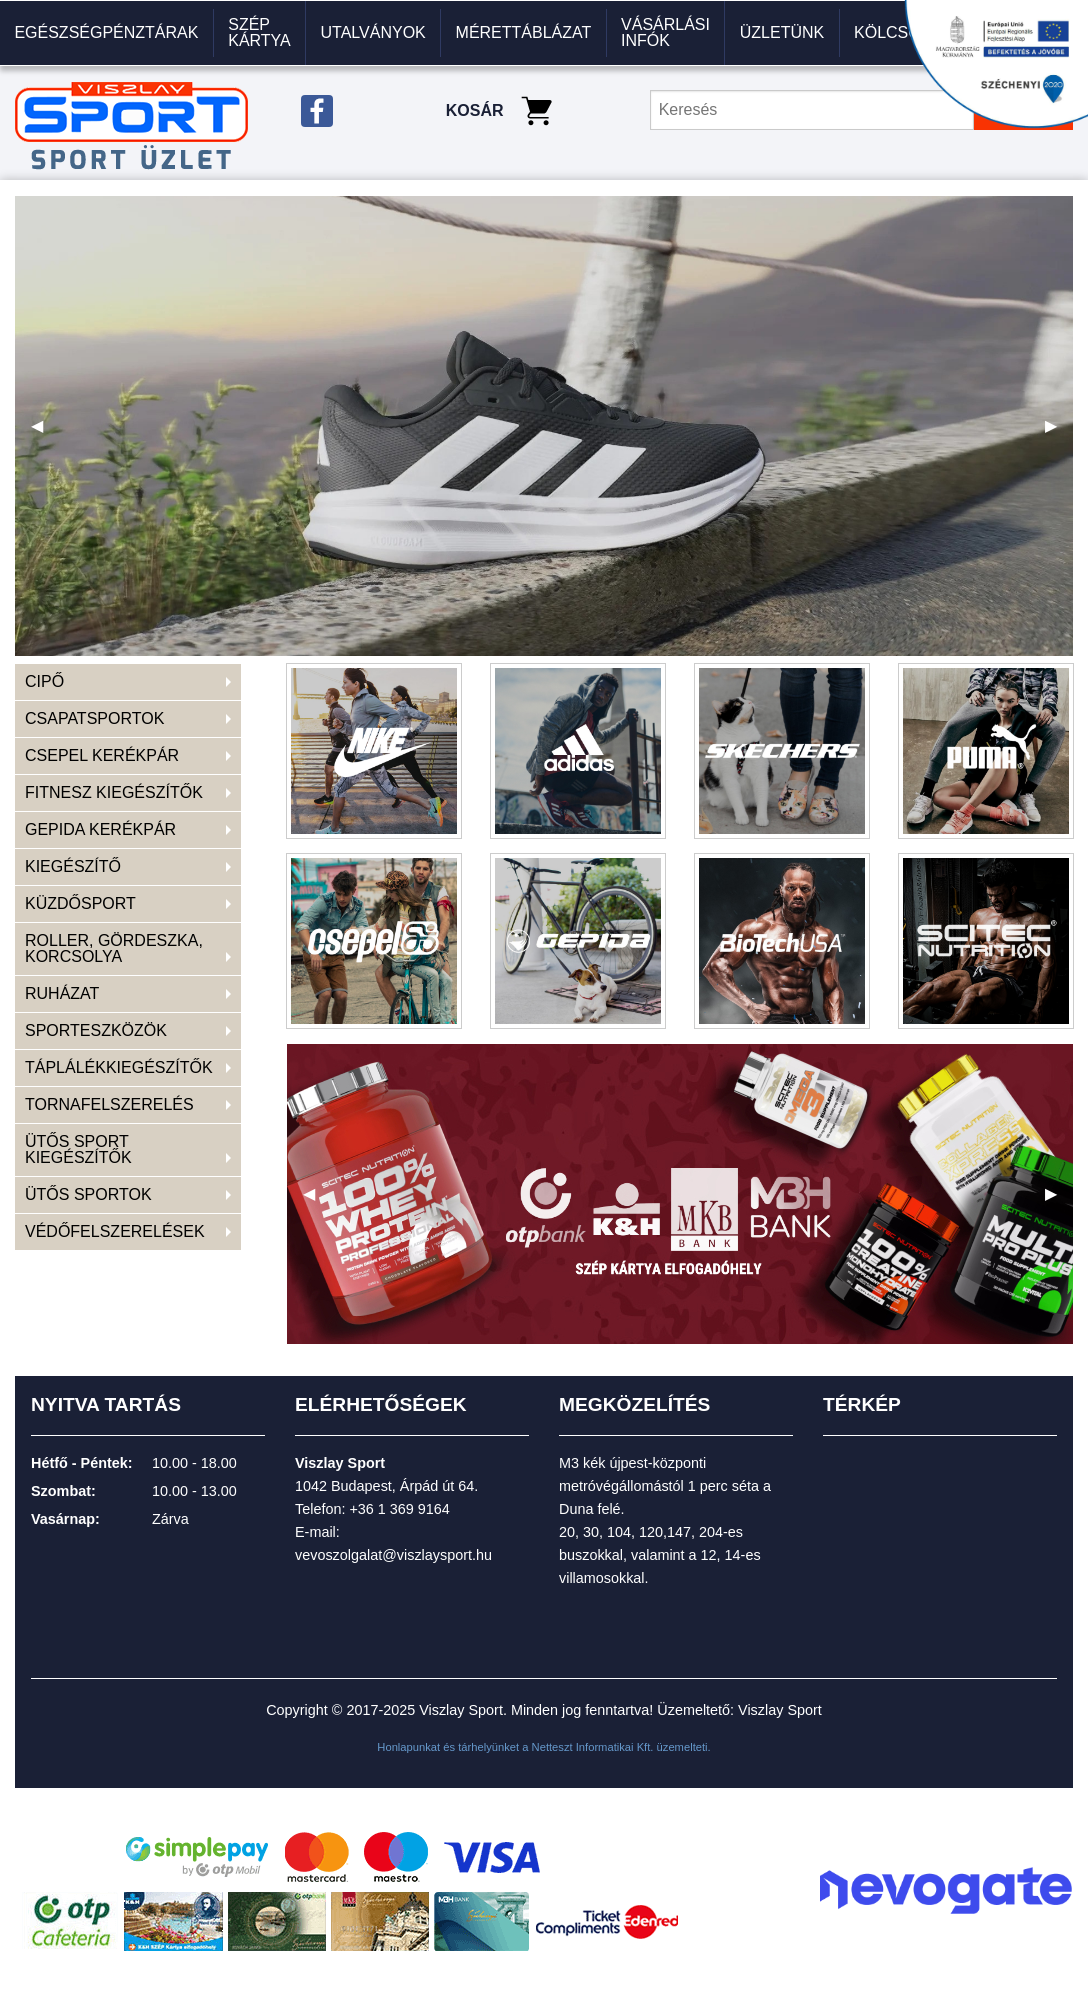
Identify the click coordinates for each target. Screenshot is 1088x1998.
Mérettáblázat (524, 32)
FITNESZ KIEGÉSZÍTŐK (114, 792)
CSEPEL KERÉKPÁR (102, 755)
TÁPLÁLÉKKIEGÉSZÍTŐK (119, 1067)
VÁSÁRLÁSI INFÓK (665, 32)
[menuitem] (107, 33)
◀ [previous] (45, 433)
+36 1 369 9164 (399, 1509)
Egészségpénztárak (106, 32)
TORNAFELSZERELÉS (109, 1104)
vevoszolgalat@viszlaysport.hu (393, 1555)
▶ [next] (1059, 433)
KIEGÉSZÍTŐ (73, 866)
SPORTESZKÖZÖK (96, 1030)
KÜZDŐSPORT (80, 903)
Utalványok (373, 32)
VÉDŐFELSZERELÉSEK (115, 1231)
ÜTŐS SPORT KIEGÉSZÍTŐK (78, 1149)
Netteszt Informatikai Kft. (593, 1747)
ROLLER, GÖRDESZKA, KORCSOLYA (114, 948)
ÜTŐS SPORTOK (88, 1194)
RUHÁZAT (62, 993)
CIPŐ (44, 681)
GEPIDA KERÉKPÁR (100, 829)
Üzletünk (782, 32)
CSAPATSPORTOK (94, 718)
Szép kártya (259, 32)
